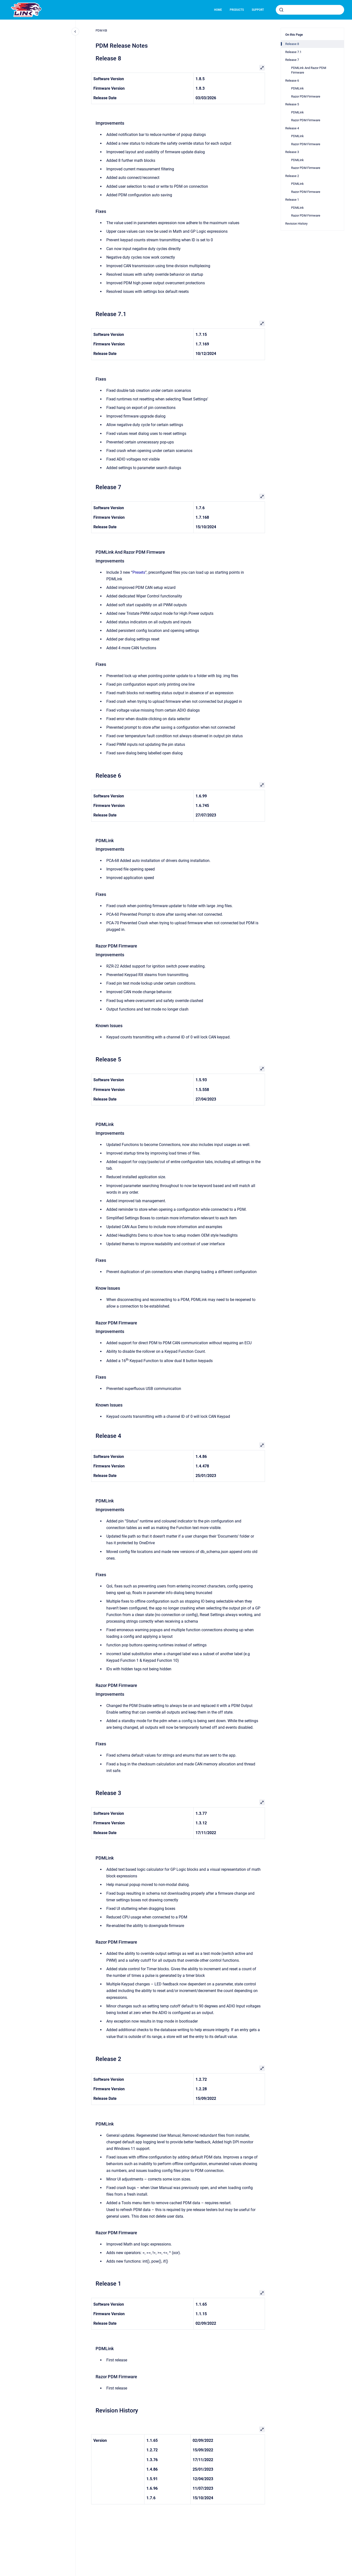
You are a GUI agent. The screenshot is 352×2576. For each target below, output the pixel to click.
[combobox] (310, 9)
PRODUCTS (237, 9)
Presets (138, 572)
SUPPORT (258, 9)
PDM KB (101, 30)
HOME (218, 9)
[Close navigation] (75, 31)
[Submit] (281, 10)
